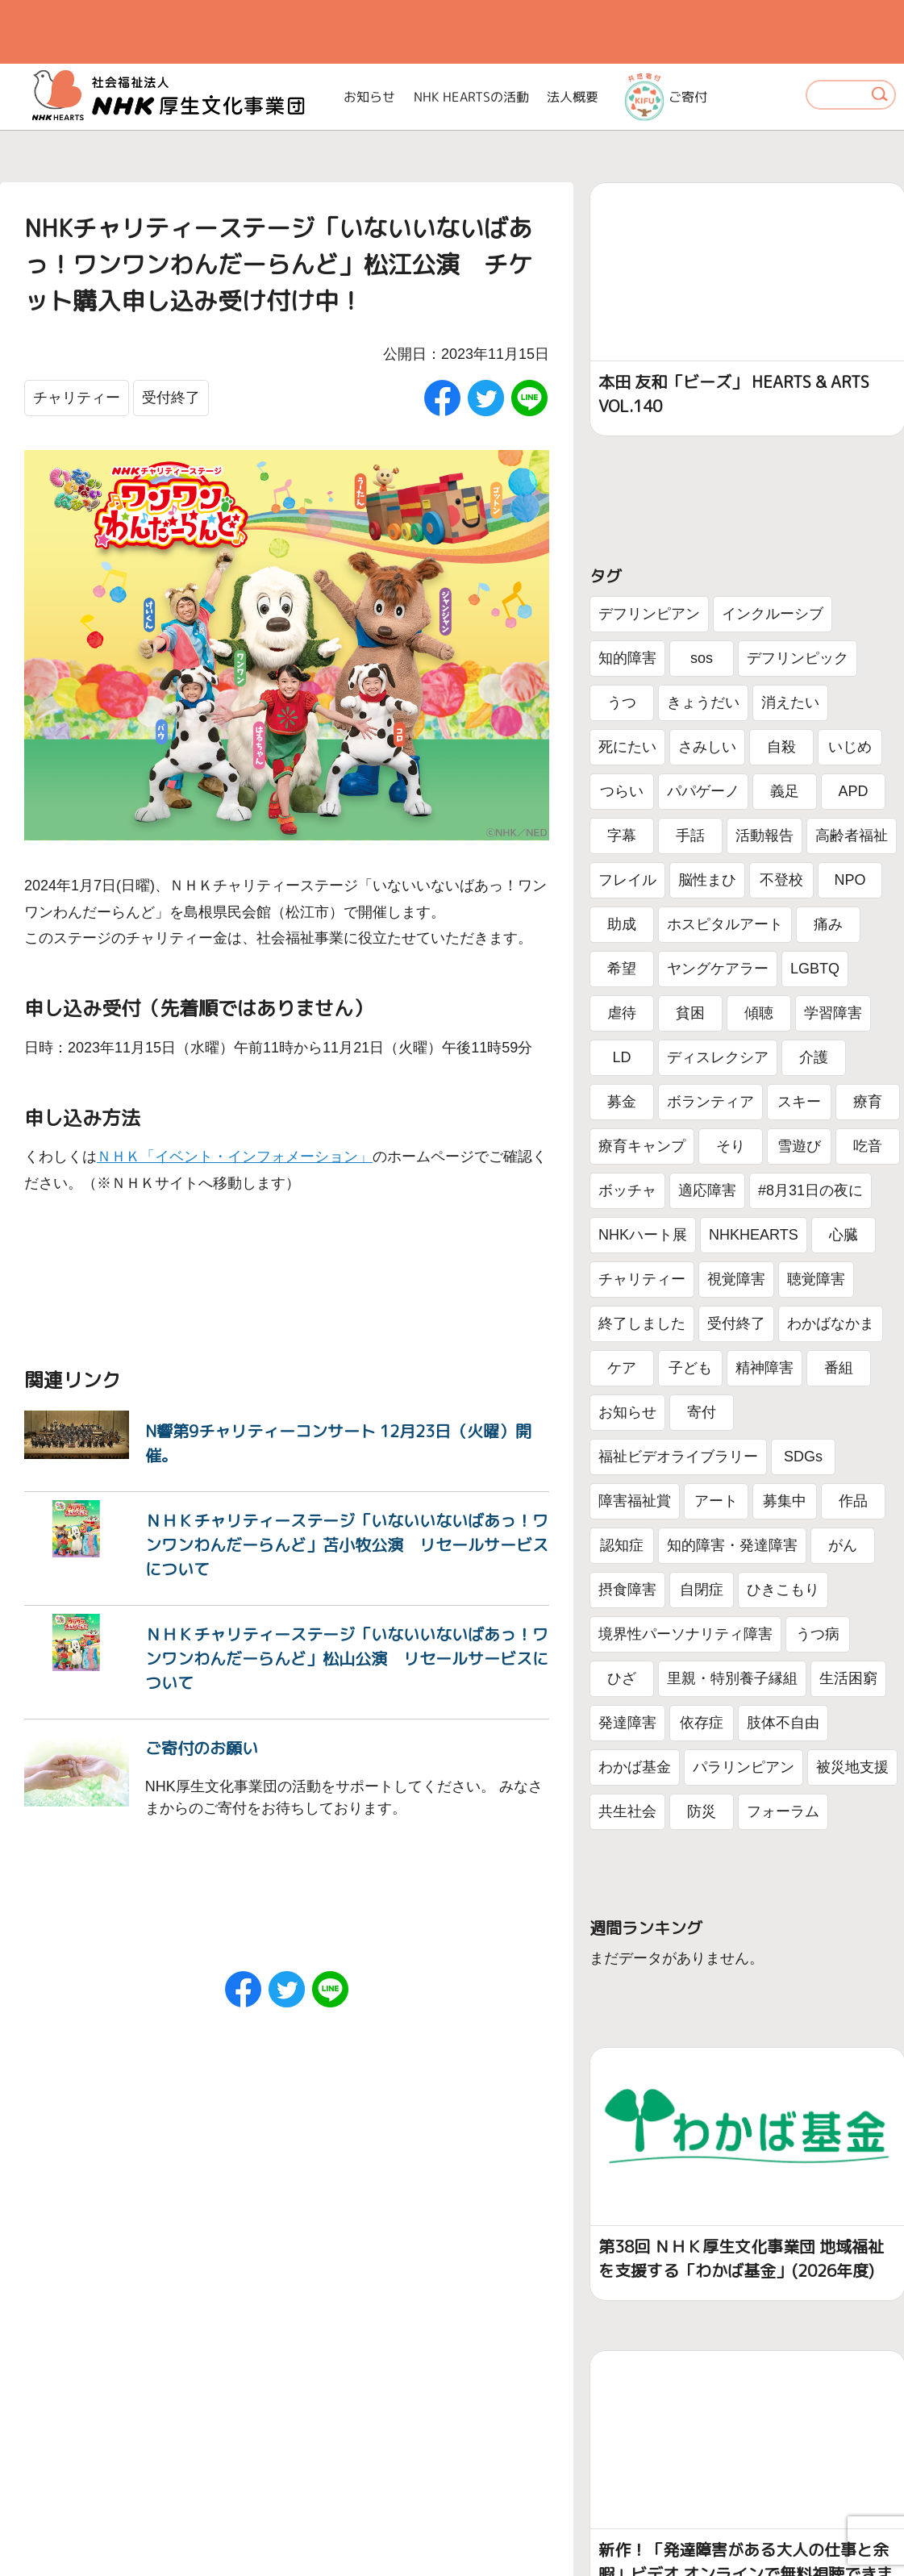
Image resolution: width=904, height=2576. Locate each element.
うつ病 (817, 1634)
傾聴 (758, 1013)
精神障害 (764, 1368)
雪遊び (799, 1146)
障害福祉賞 (634, 1501)
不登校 (781, 880)
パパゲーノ (703, 791)
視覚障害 (736, 1279)
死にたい (627, 747)
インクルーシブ (772, 614)
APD (853, 791)
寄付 (701, 1412)
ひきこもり (783, 1590)
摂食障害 (627, 1590)
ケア (621, 1368)
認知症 (622, 1545)
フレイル (627, 880)
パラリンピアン (743, 1767)
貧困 (690, 1013)
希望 (621, 969)
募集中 (784, 1501)
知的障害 (627, 658)
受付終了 (171, 398)
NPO (849, 880)
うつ (621, 702)
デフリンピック (797, 658)
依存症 (701, 1723)
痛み (828, 924)
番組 (838, 1368)
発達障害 (627, 1723)
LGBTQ (814, 969)
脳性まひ (707, 880)
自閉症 (701, 1590)
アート (716, 1501)
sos (701, 658)
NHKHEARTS (753, 1235)
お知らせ (370, 97)
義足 (784, 791)
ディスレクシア (718, 1057)
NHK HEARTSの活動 (471, 97)
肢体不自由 (783, 1723)
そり (730, 1146)
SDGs (803, 1456)
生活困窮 (848, 1678)
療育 (867, 1102)
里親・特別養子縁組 (732, 1678)
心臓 (843, 1235)
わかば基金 (634, 1767)
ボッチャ (627, 1190)
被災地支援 (852, 1767)
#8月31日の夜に (810, 1190)
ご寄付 (665, 97)
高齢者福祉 (851, 835)
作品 (853, 1501)
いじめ (850, 747)
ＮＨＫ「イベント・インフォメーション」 (235, 1156)
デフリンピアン (649, 614)
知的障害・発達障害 (732, 1545)
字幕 (621, 835)
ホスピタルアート (725, 924)
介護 (813, 1057)
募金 (621, 1102)
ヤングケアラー (718, 969)
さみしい (707, 747)
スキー (799, 1102)
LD (621, 1057)
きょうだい (703, 702)
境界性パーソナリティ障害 (685, 1634)
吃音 (867, 1146)
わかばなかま (830, 1323)
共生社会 (627, 1811)
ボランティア (710, 1102)
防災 (701, 1811)
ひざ (621, 1678)
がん (842, 1545)
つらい (622, 791)
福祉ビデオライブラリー (678, 1456)
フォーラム (783, 1811)
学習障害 (833, 1013)
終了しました (641, 1323)
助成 (621, 924)
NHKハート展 (642, 1235)
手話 (690, 835)
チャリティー (76, 398)
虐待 (621, 1013)
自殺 (781, 747)
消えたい (790, 702)
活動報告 (764, 835)
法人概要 (572, 97)
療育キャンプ (641, 1146)
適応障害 (707, 1190)
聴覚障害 (816, 1279)
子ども (690, 1368)
